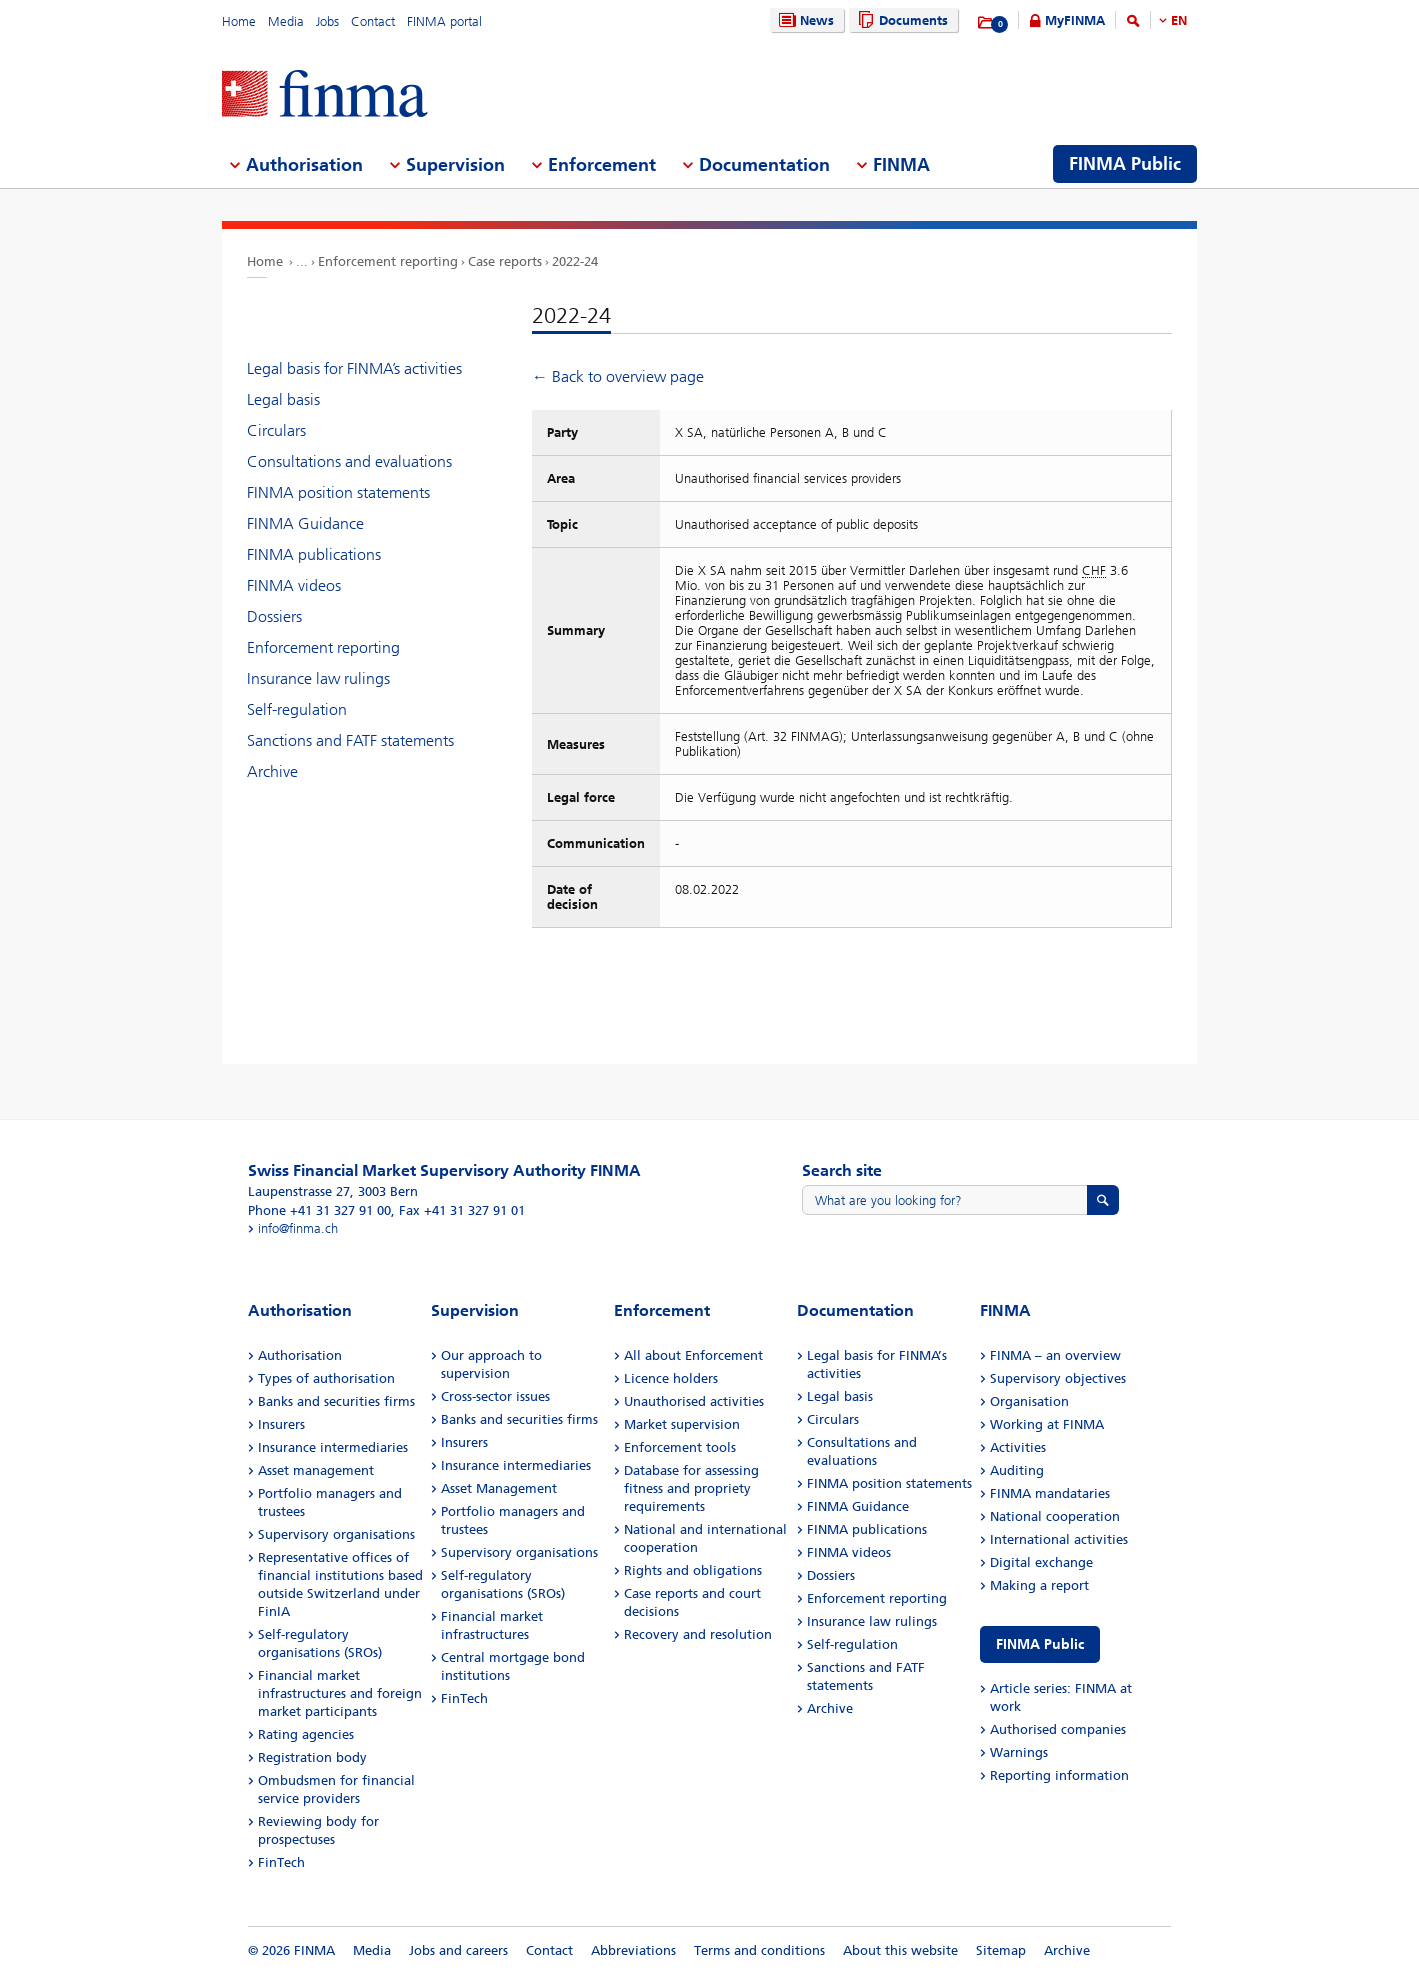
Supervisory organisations (336, 1534)
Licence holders (671, 1378)
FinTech (281, 1862)
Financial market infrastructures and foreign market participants (340, 1693)
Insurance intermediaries (333, 1447)
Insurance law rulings (318, 678)
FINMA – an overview (1055, 1355)
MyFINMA (1075, 20)
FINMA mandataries (1050, 1493)
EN (1179, 20)
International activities (1059, 1539)
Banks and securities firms (336, 1401)
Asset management (316, 1470)
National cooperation (1055, 1516)
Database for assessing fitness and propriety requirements (691, 1488)
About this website (900, 1950)
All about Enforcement (693, 1355)
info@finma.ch (298, 1228)
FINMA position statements (338, 492)
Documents (900, 20)
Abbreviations (633, 1950)
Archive (272, 771)
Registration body (312, 1757)
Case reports (505, 261)
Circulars (276, 430)
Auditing (1017, 1470)
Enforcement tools (680, 1447)
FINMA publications (314, 554)
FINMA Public (1040, 1644)
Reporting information (1059, 1775)
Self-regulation (297, 709)
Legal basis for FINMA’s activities (354, 368)
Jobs (327, 21)
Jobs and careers (458, 1950)
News (804, 20)
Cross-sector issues (495, 1396)
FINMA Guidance (305, 523)
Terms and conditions (759, 1950)
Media (286, 21)
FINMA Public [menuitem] (1125, 164)
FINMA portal (444, 21)
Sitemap (1001, 1950)
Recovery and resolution (698, 1634)
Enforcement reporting (388, 261)
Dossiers (274, 616)
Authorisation (300, 1355)
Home (239, 21)
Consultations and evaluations (349, 461)
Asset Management (499, 1488)
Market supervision (682, 1424)
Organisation (1029, 1401)
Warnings (1019, 1752)
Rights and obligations (693, 1570)
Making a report (1039, 1585)
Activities (1018, 1447)
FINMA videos (294, 585)
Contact (373, 21)
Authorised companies (1058, 1729)
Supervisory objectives (1058, 1378)
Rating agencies (306, 1734)
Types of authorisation (326, 1378)
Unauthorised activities (694, 1401)
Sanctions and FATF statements (350, 740)
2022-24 (575, 261)
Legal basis (283, 399)
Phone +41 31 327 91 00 (319, 1210)
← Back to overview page (618, 376)
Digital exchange (1041, 1562)
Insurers (281, 1424)
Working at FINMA (1047, 1424)
